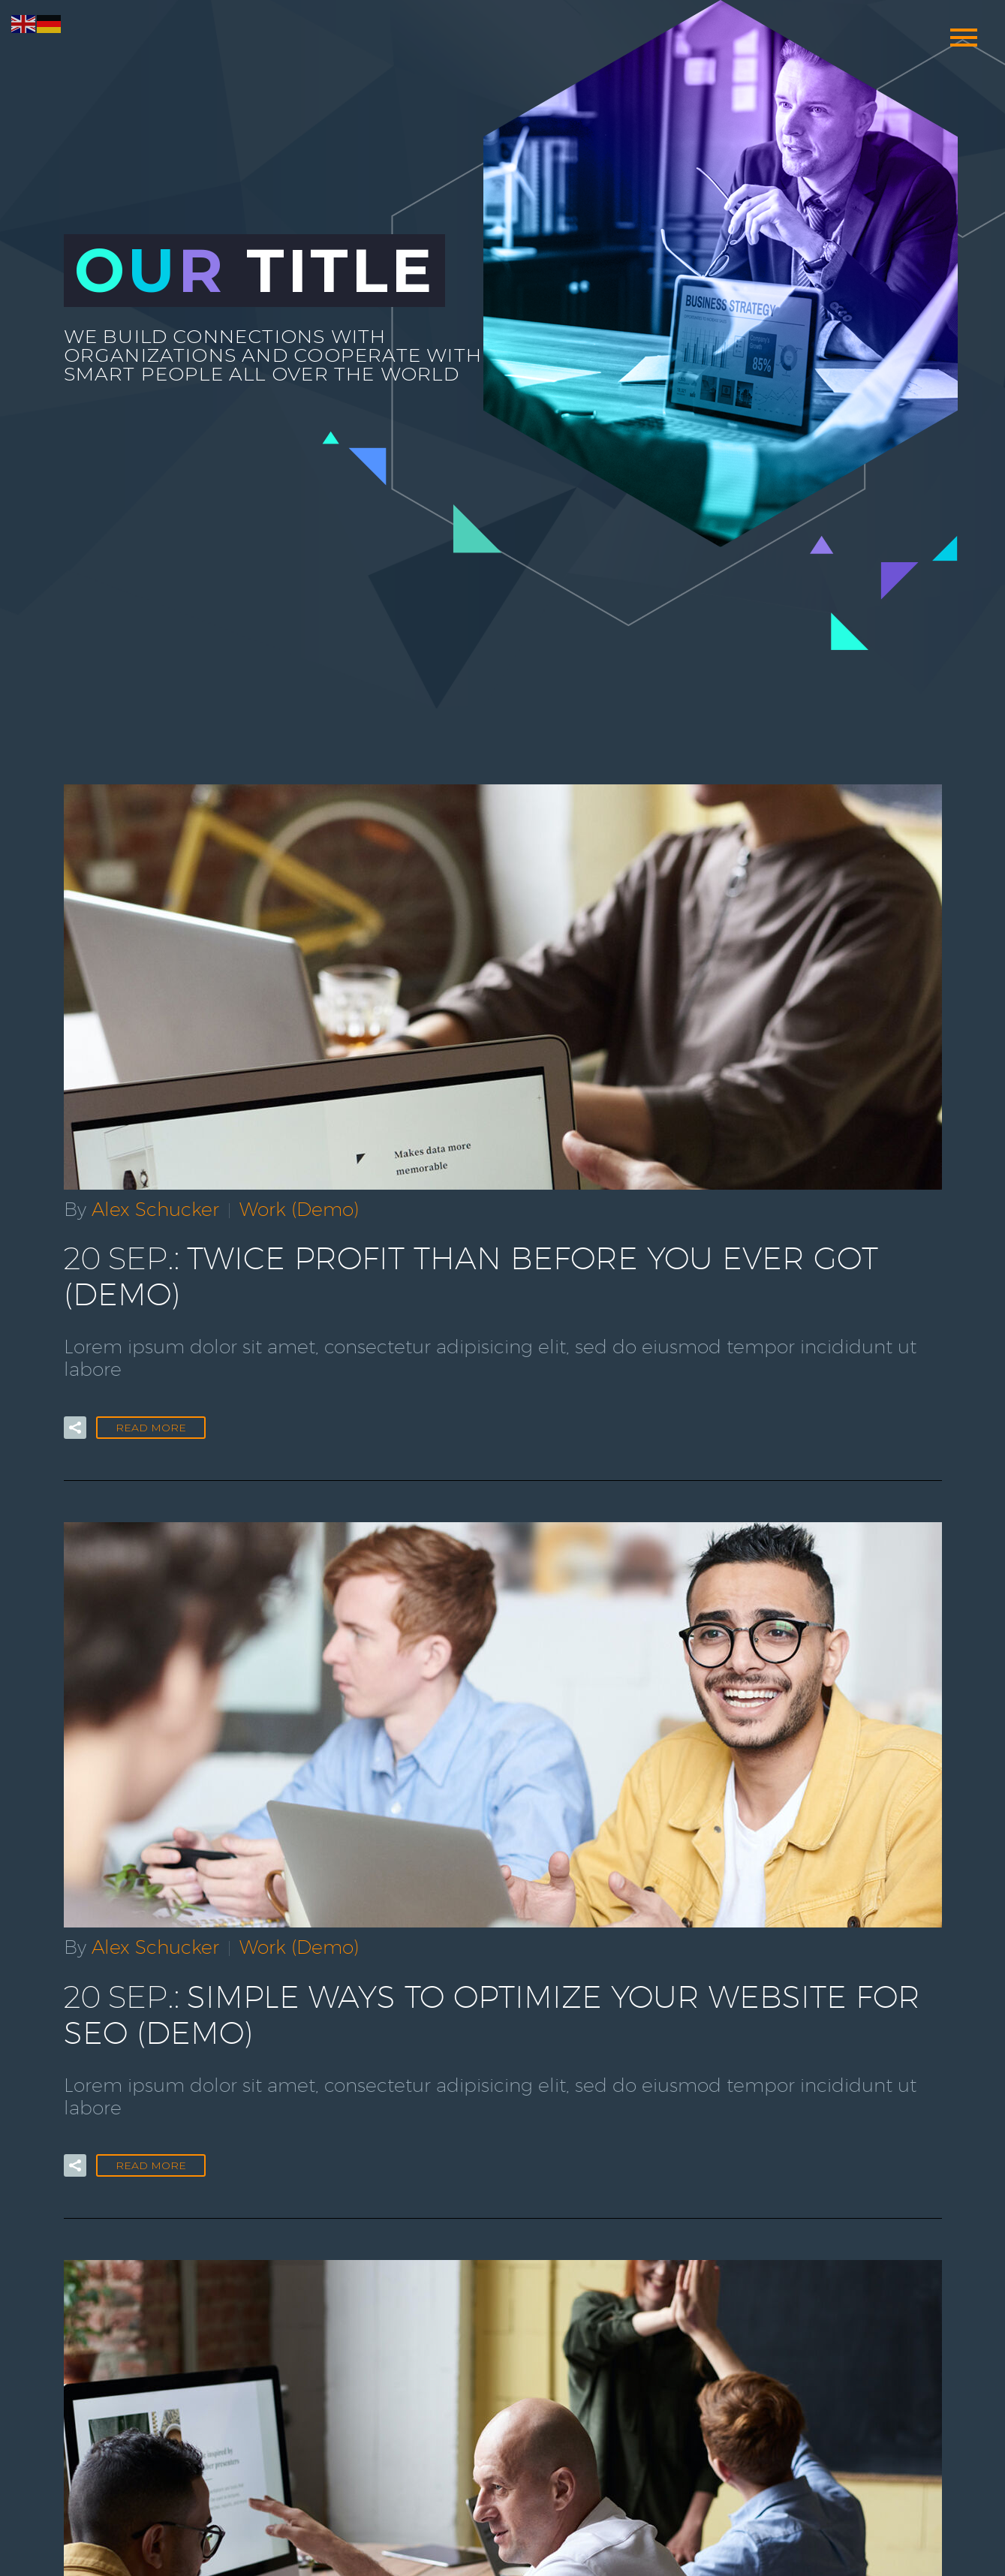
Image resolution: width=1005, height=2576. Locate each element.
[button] (75, 1385)
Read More (151, 1385)
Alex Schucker (155, 1208)
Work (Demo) (299, 1208)
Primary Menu (963, 38)
